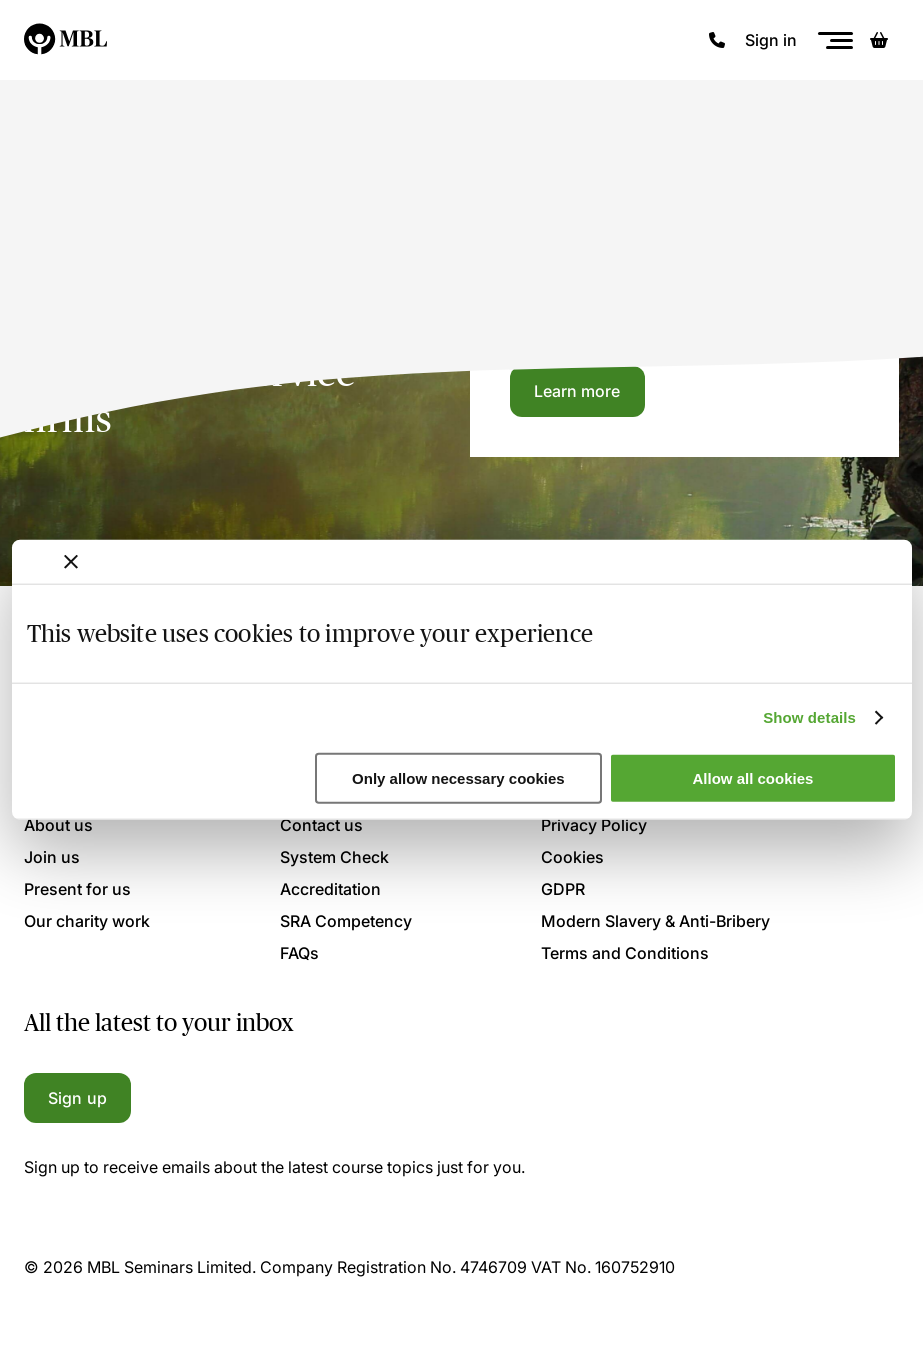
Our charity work (87, 921)
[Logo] (66, 40)
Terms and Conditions (625, 953)
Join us (52, 857)
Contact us (321, 825)
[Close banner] (71, 561)
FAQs (299, 953)
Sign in (771, 40)
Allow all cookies (753, 778)
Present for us (77, 889)
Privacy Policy (594, 825)
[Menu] (835, 40)
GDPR (563, 889)
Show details (809, 717)
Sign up (77, 1098)
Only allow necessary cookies (458, 778)
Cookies (572, 857)
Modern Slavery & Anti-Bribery (655, 921)
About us (58, 825)
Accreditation (330, 889)
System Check (334, 857)
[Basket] (879, 40)
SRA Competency (346, 921)
